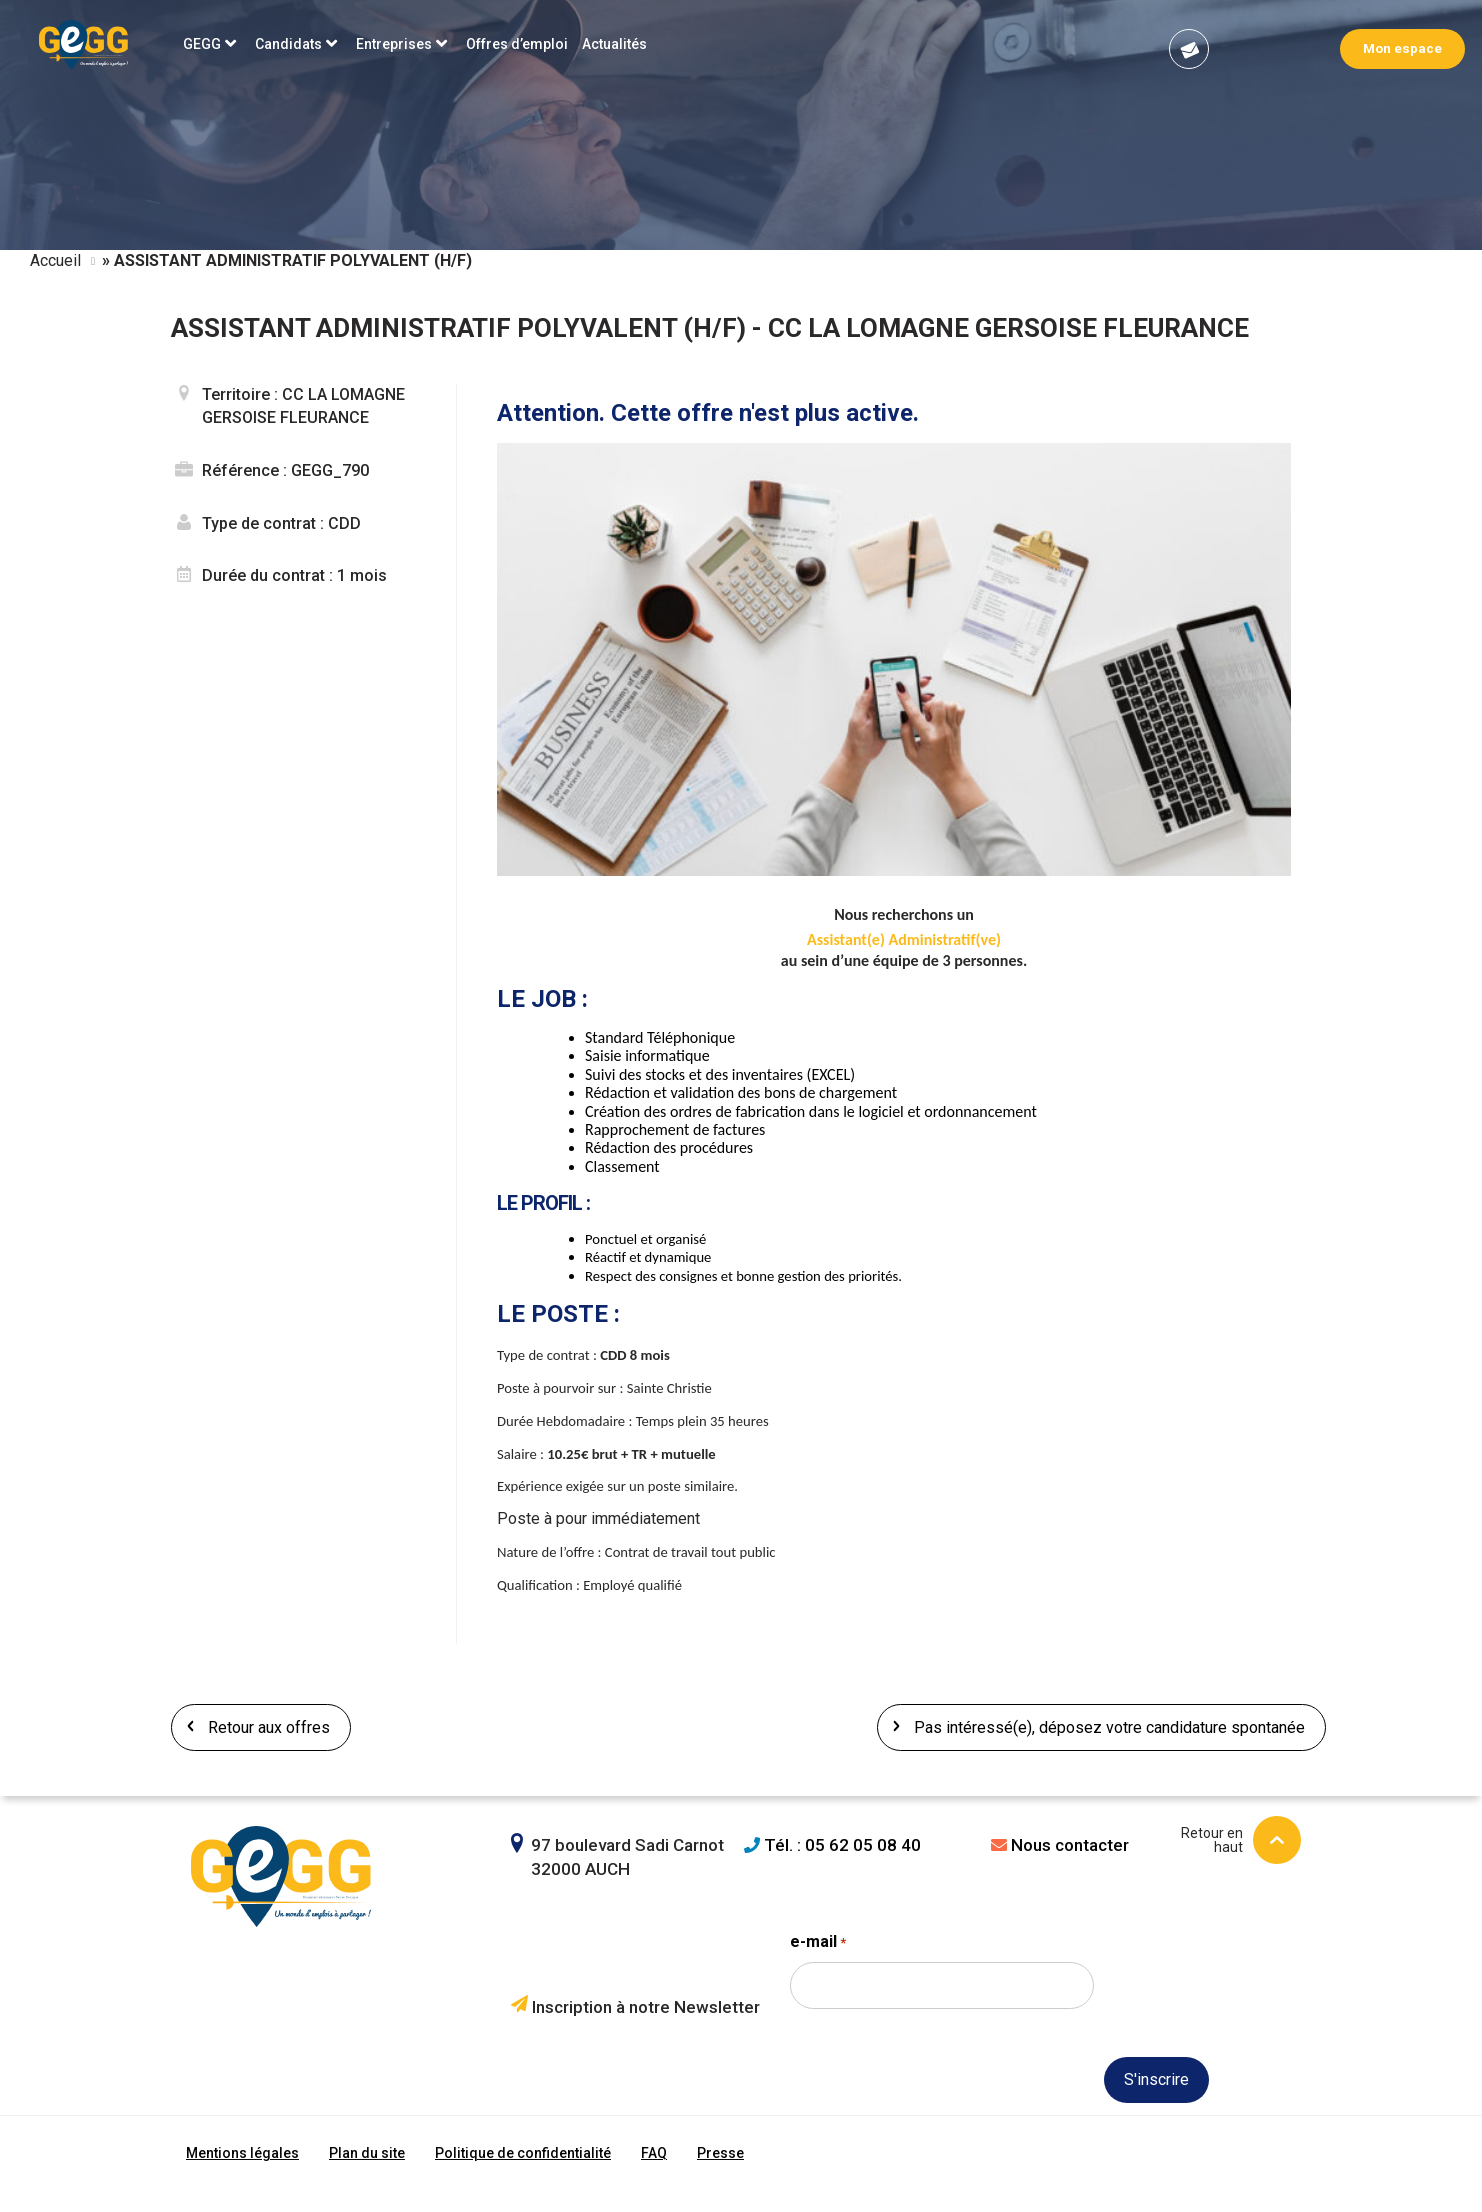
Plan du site (367, 2153)
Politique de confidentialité (523, 2153)
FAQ (654, 2153)
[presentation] (942, 2115)
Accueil (55, 260)
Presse (720, 2153)
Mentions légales (242, 2153)
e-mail (818, 1942)
